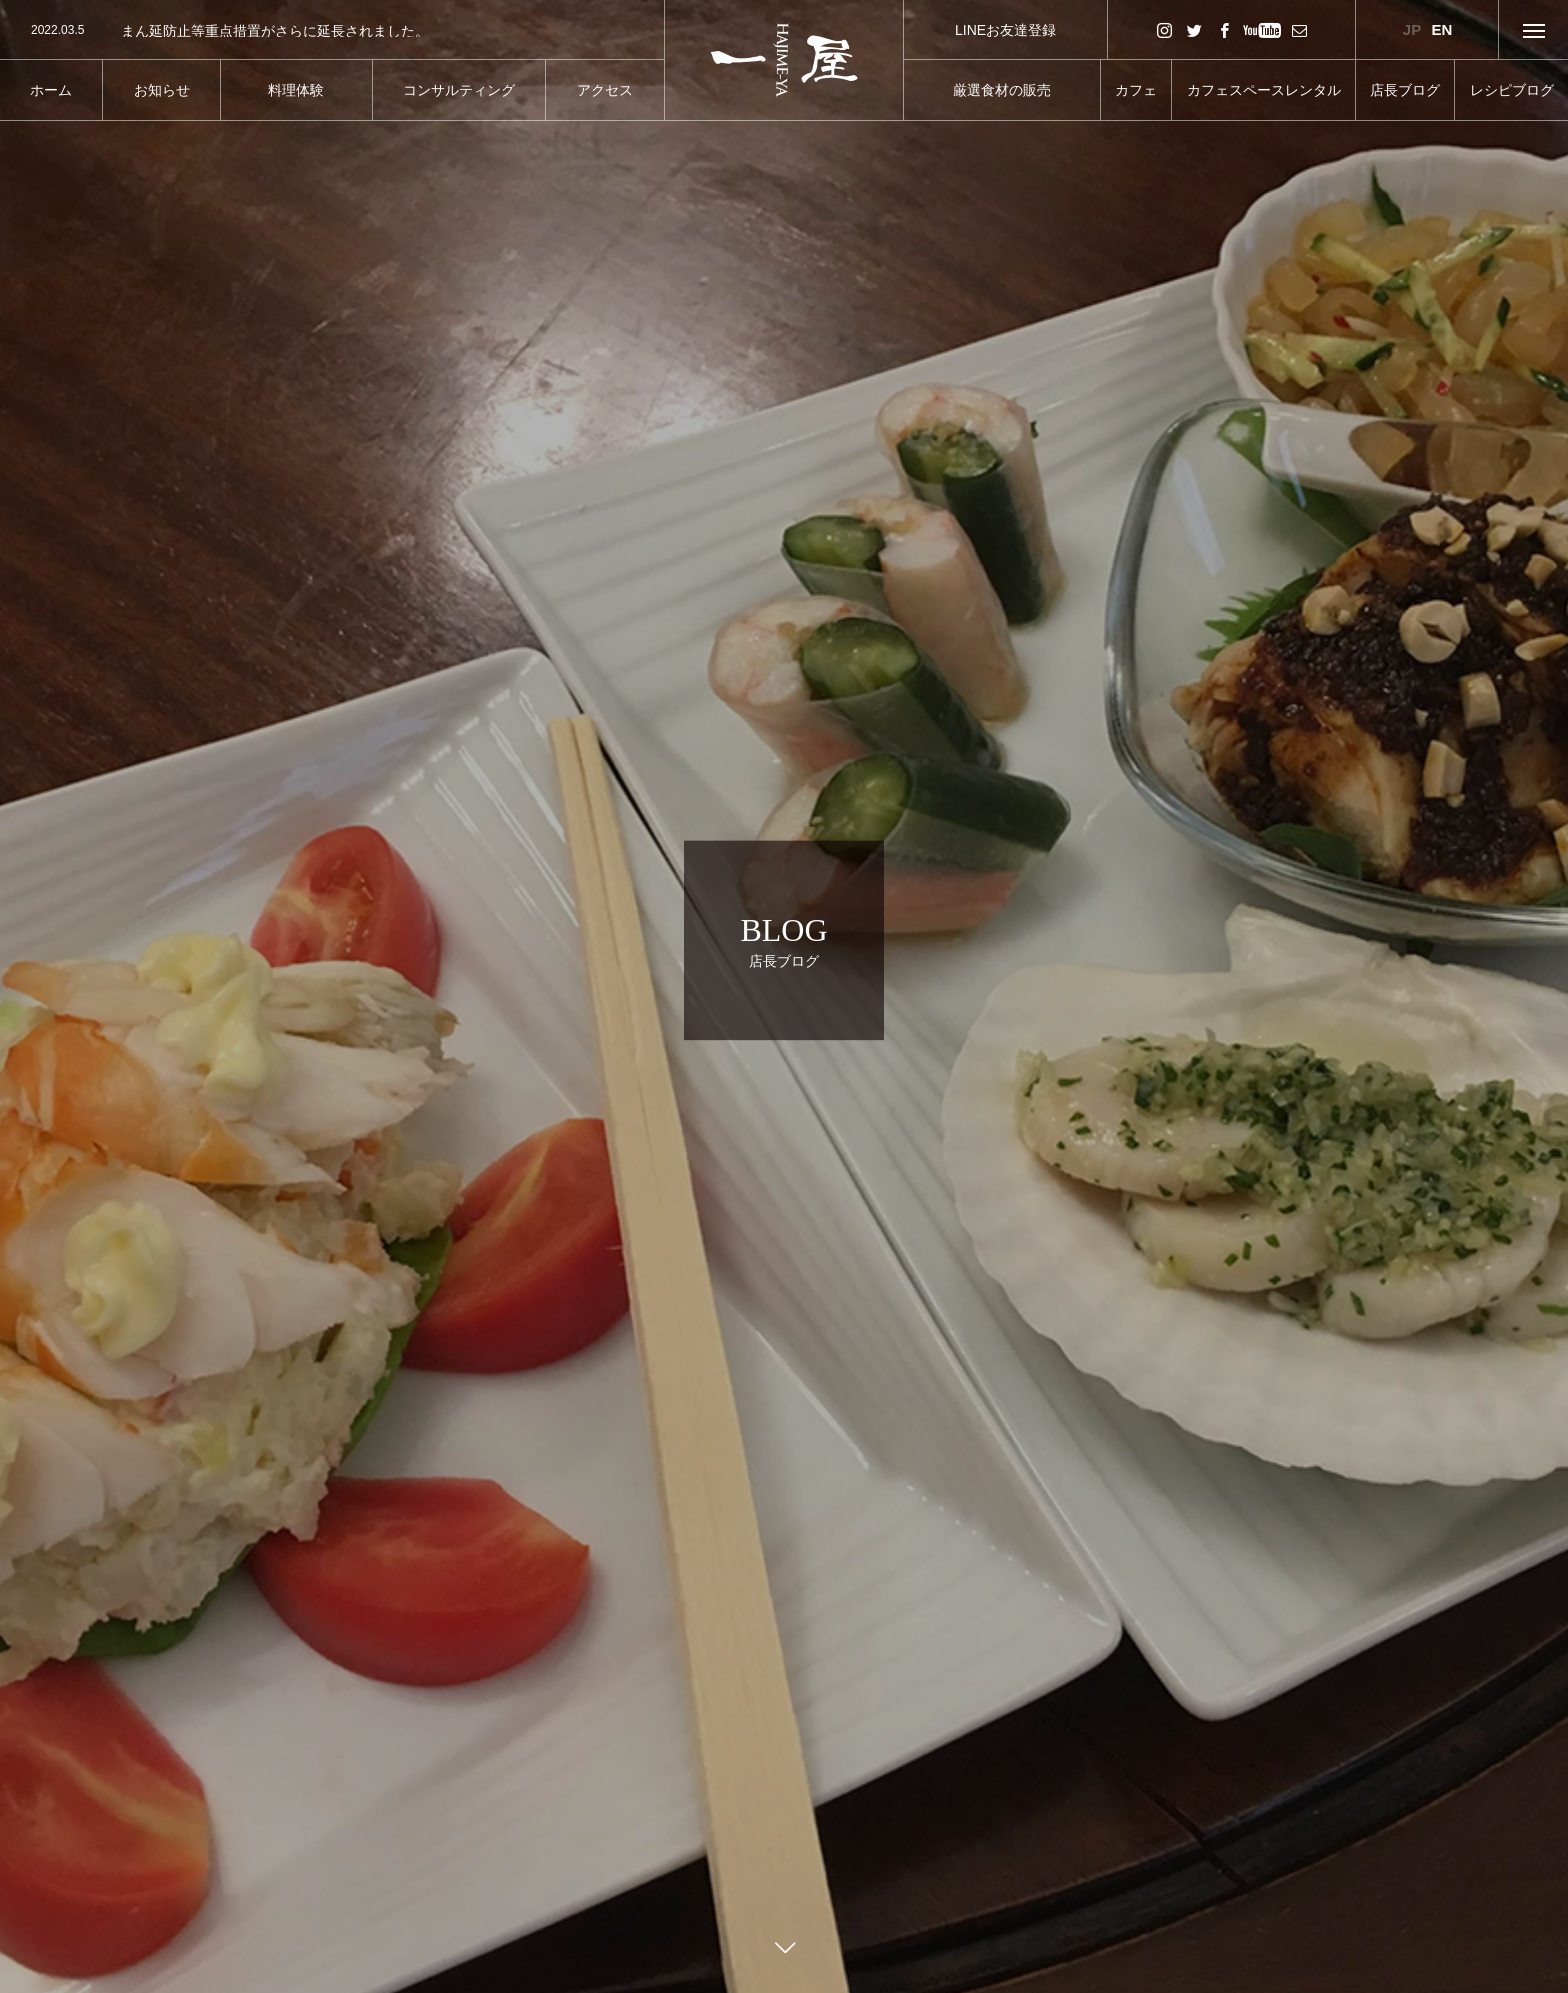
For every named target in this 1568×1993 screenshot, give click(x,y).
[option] (332, 31)
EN (1442, 29)
